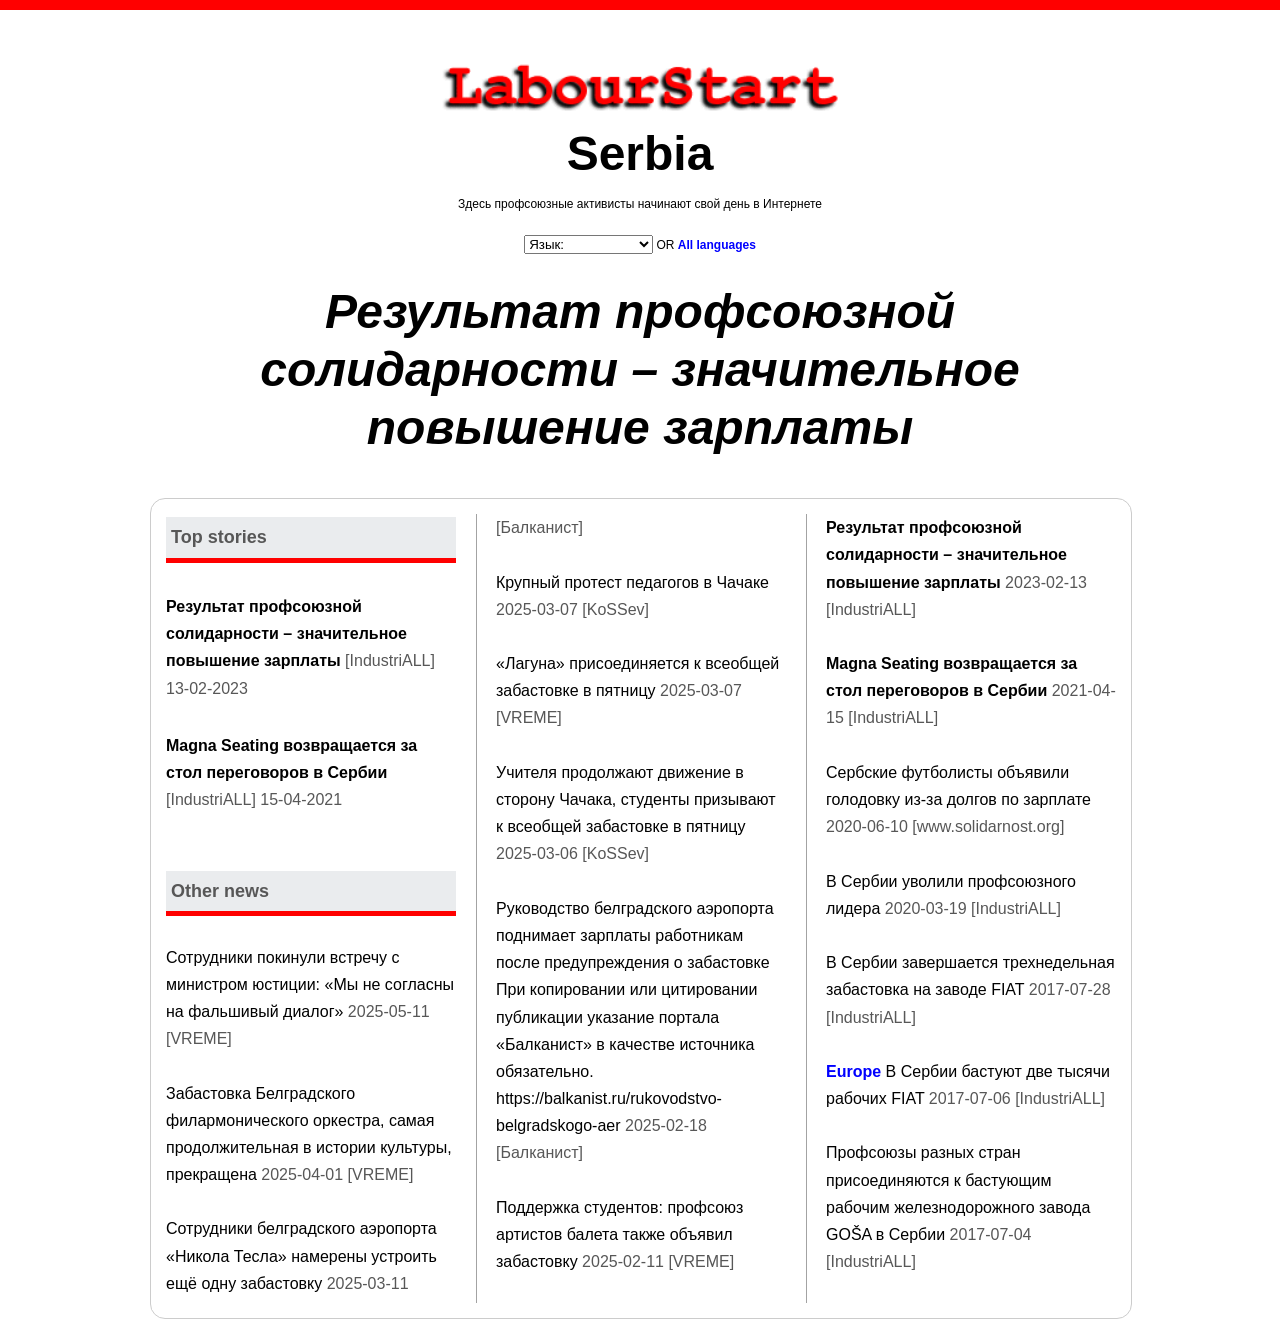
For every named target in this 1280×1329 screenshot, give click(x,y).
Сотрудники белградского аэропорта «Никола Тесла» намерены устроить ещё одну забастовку (301, 1255)
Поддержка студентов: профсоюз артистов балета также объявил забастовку (619, 1234)
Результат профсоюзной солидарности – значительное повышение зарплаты (640, 369)
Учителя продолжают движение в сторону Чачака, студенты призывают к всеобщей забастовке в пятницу (636, 799)
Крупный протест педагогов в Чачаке (632, 582)
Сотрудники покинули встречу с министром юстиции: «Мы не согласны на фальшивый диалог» (310, 984)
